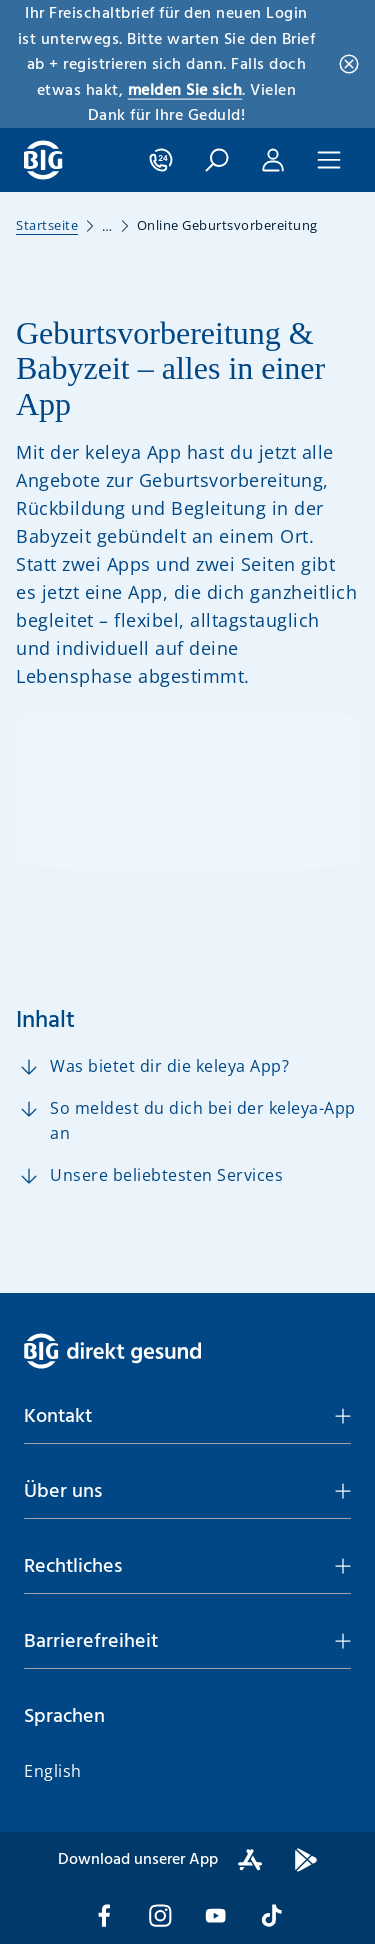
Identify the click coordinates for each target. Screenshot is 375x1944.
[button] (217, 160)
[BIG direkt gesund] (43, 160)
